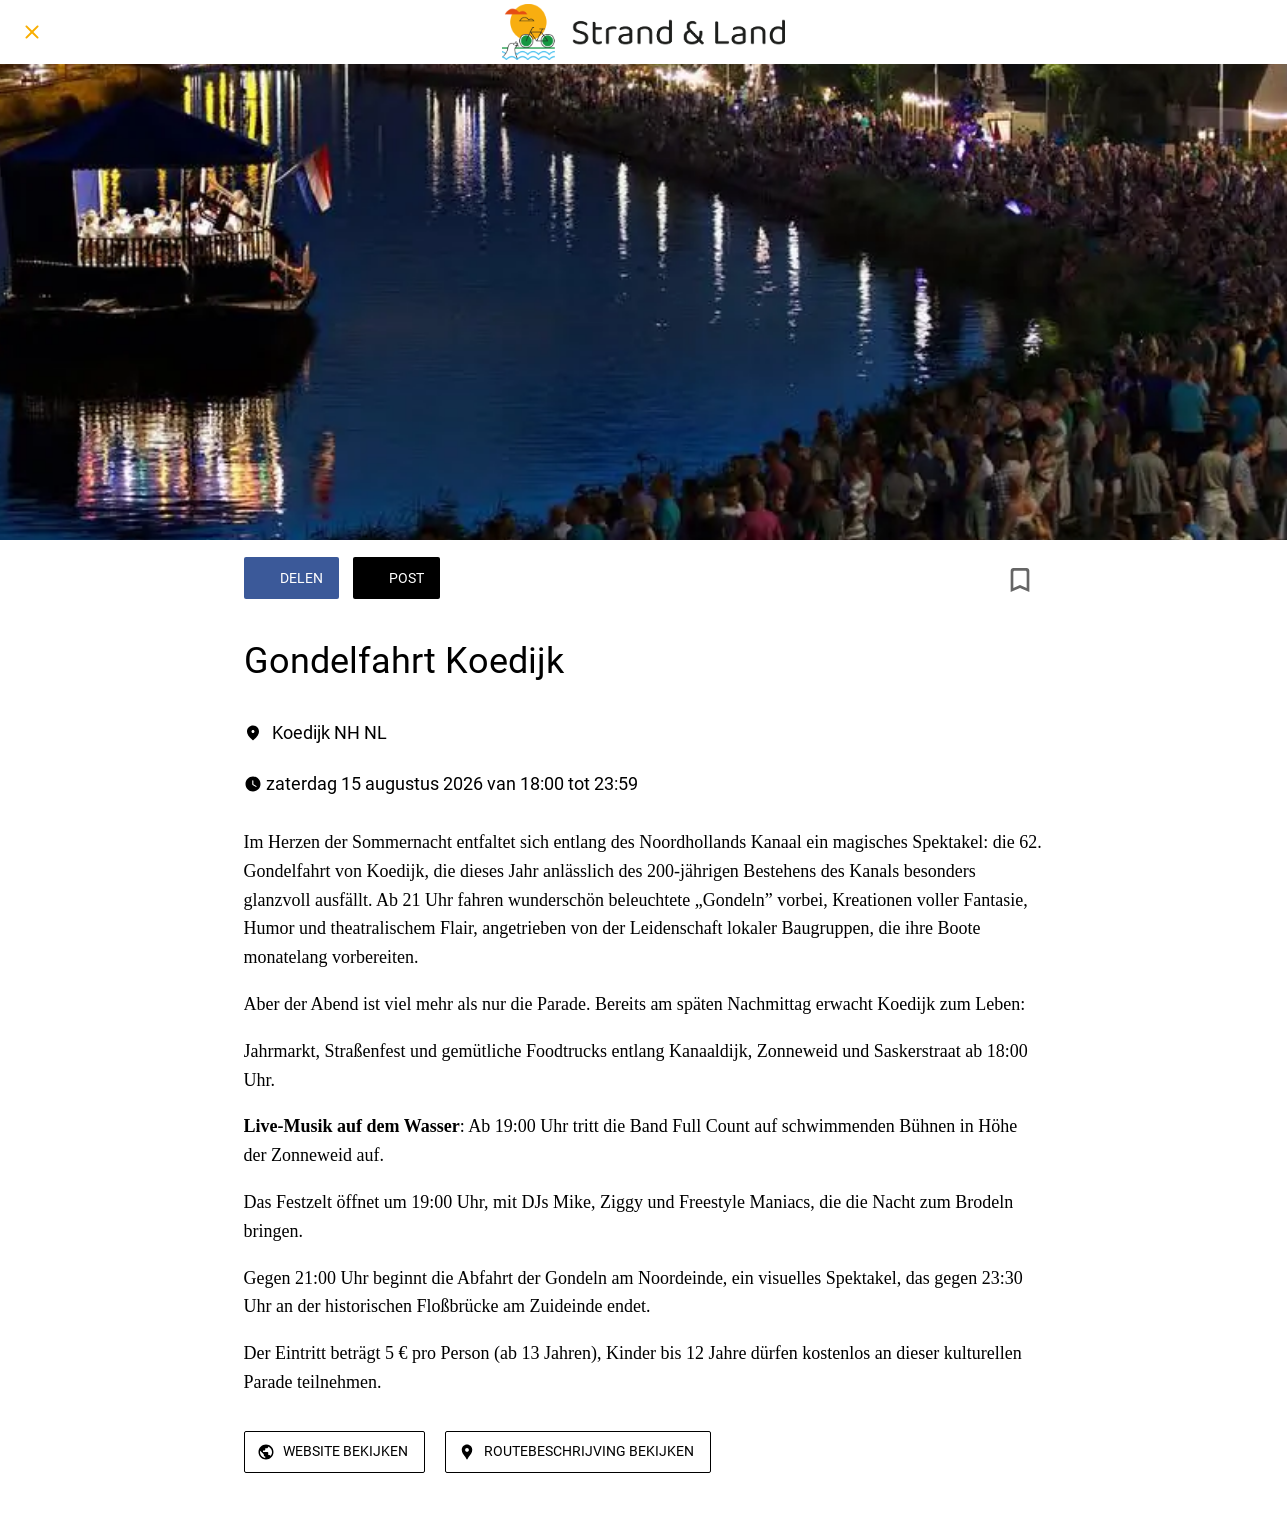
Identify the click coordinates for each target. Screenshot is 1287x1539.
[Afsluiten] (32, 32)
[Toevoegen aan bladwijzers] (1020, 580)
